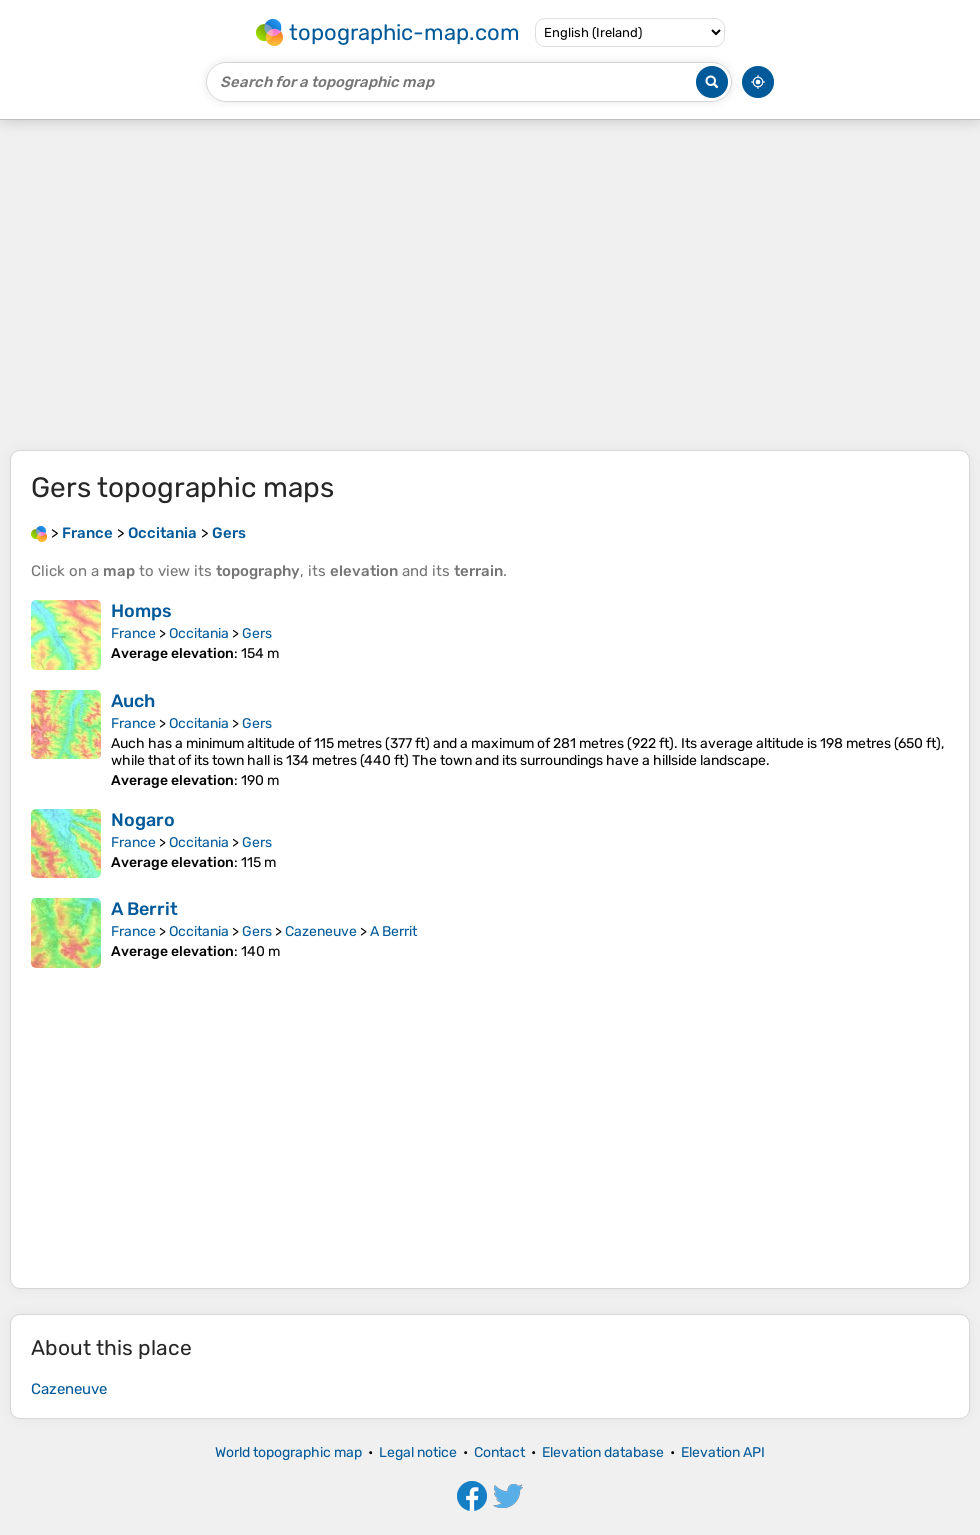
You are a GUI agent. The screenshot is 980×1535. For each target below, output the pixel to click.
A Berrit (144, 909)
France (133, 633)
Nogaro (143, 820)
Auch (133, 701)
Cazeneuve (321, 931)
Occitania (199, 633)
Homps (141, 611)
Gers (257, 633)
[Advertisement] (490, 285)
